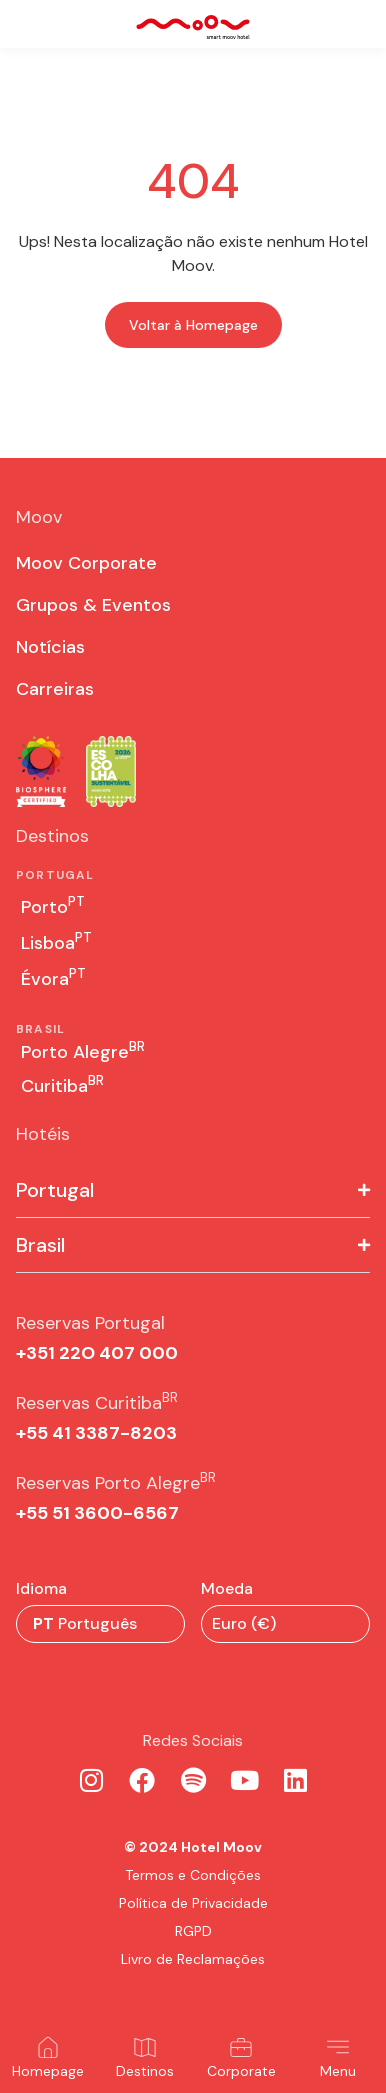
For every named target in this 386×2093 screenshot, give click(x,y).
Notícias (50, 647)
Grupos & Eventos (93, 605)
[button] (193, 1190)
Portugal (55, 1190)
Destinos (145, 2071)
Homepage (48, 2071)
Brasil (40, 1245)
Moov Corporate (86, 563)
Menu (338, 2071)
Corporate (241, 2071)
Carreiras (55, 689)
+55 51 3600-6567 (97, 1513)
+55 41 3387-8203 (96, 1433)
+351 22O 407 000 (97, 1353)
